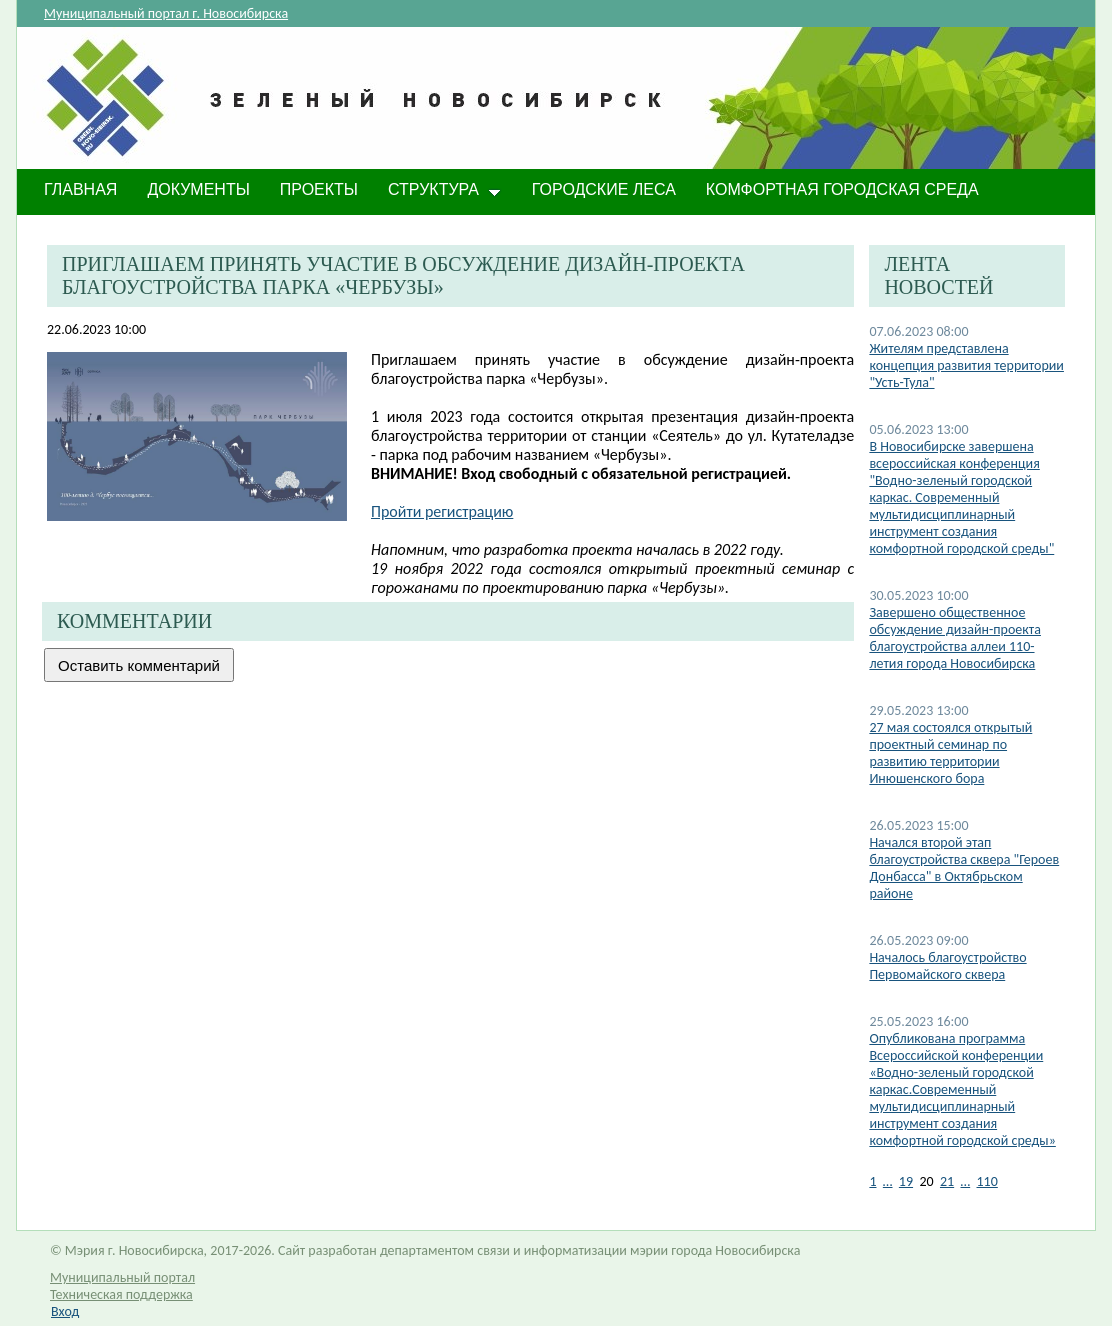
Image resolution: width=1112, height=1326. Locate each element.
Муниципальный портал (122, 1277)
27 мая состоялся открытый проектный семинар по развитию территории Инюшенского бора (950, 753)
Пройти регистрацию (442, 511)
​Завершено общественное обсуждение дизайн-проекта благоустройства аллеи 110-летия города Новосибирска (955, 638)
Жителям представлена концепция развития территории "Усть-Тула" (966, 365)
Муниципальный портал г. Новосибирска (166, 13)
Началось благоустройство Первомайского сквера (947, 966)
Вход (65, 1311)
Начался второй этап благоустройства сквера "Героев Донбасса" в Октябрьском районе (964, 868)
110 (987, 1181)
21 (947, 1181)
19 (906, 1181)
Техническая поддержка (121, 1294)
